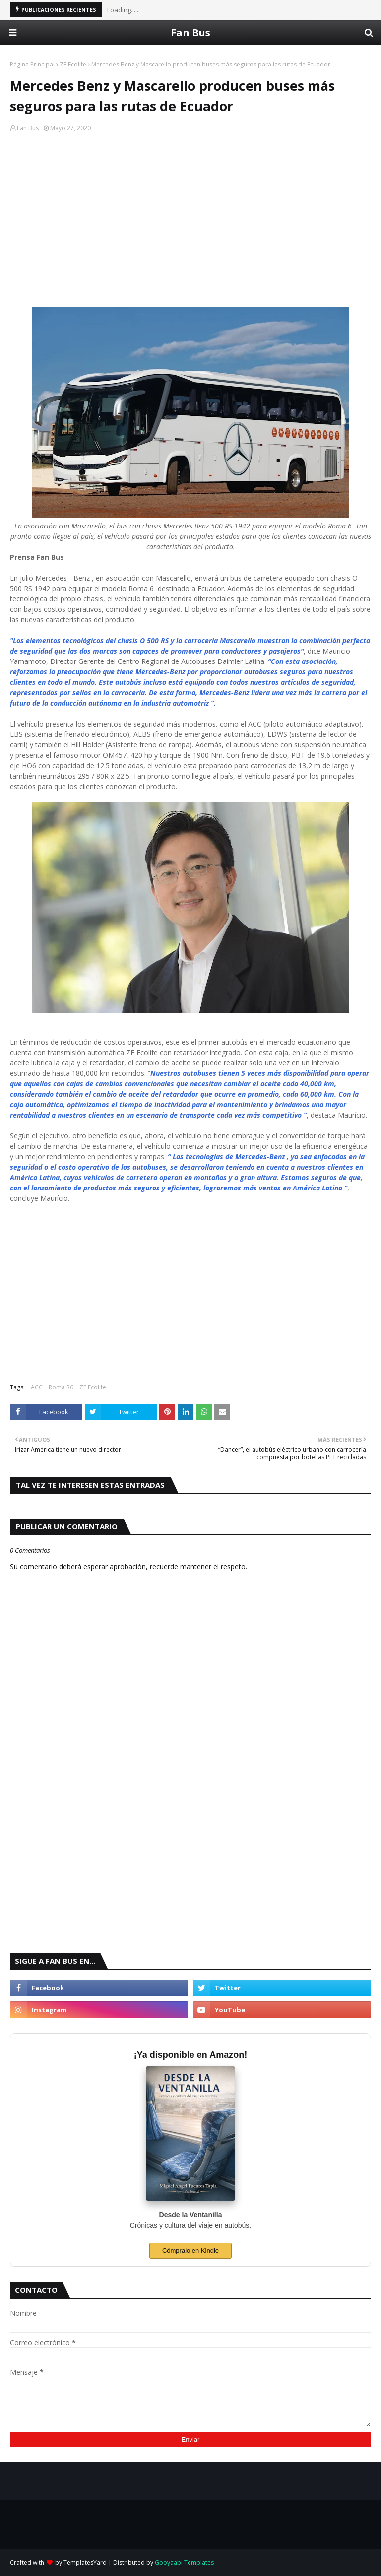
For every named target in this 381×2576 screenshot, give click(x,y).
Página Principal (32, 64)
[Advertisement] (190, 216)
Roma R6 (61, 1387)
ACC (37, 1387)
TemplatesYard (85, 2562)
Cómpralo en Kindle (190, 2250)
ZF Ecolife (73, 64)
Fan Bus (190, 32)
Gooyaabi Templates (184, 2562)
